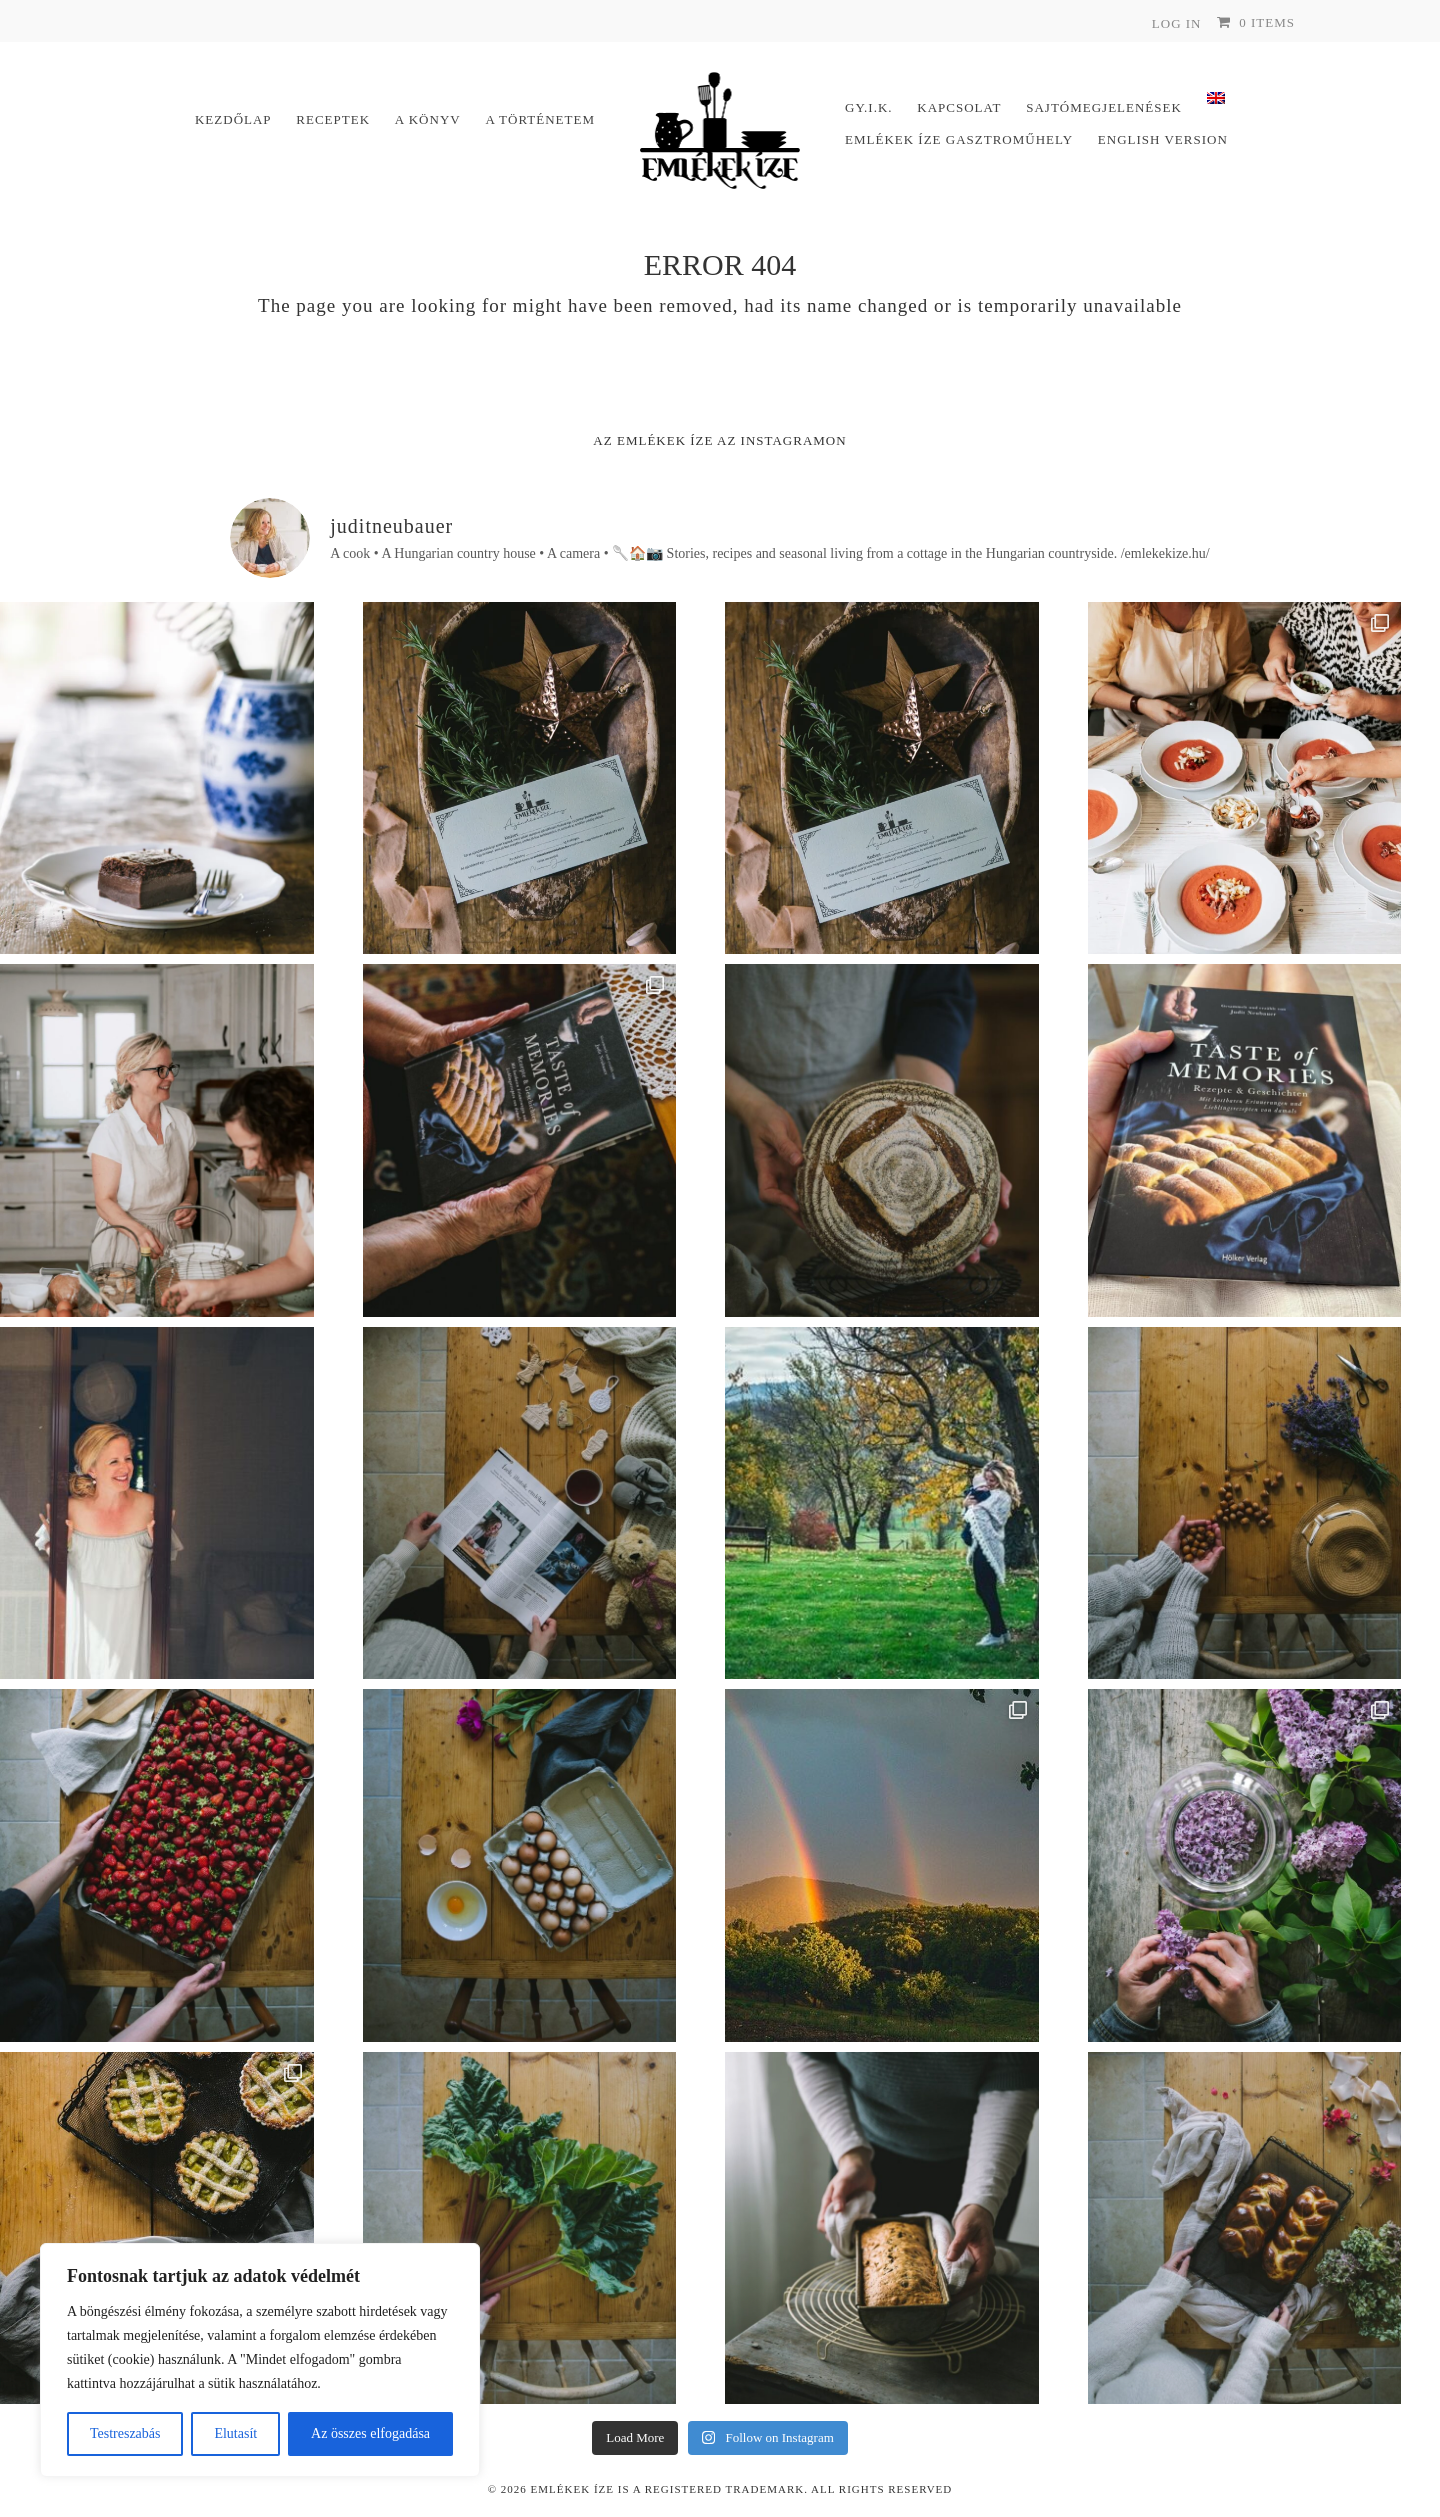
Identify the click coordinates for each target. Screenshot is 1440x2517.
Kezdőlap (233, 119)
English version (1163, 139)
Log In (1177, 23)
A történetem (540, 119)
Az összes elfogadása (370, 2433)
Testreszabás (125, 2433)
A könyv (428, 119)
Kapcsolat (959, 107)
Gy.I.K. (869, 107)
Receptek (333, 119)
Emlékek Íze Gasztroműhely (959, 139)
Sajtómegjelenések (1104, 107)
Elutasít (235, 2433)
